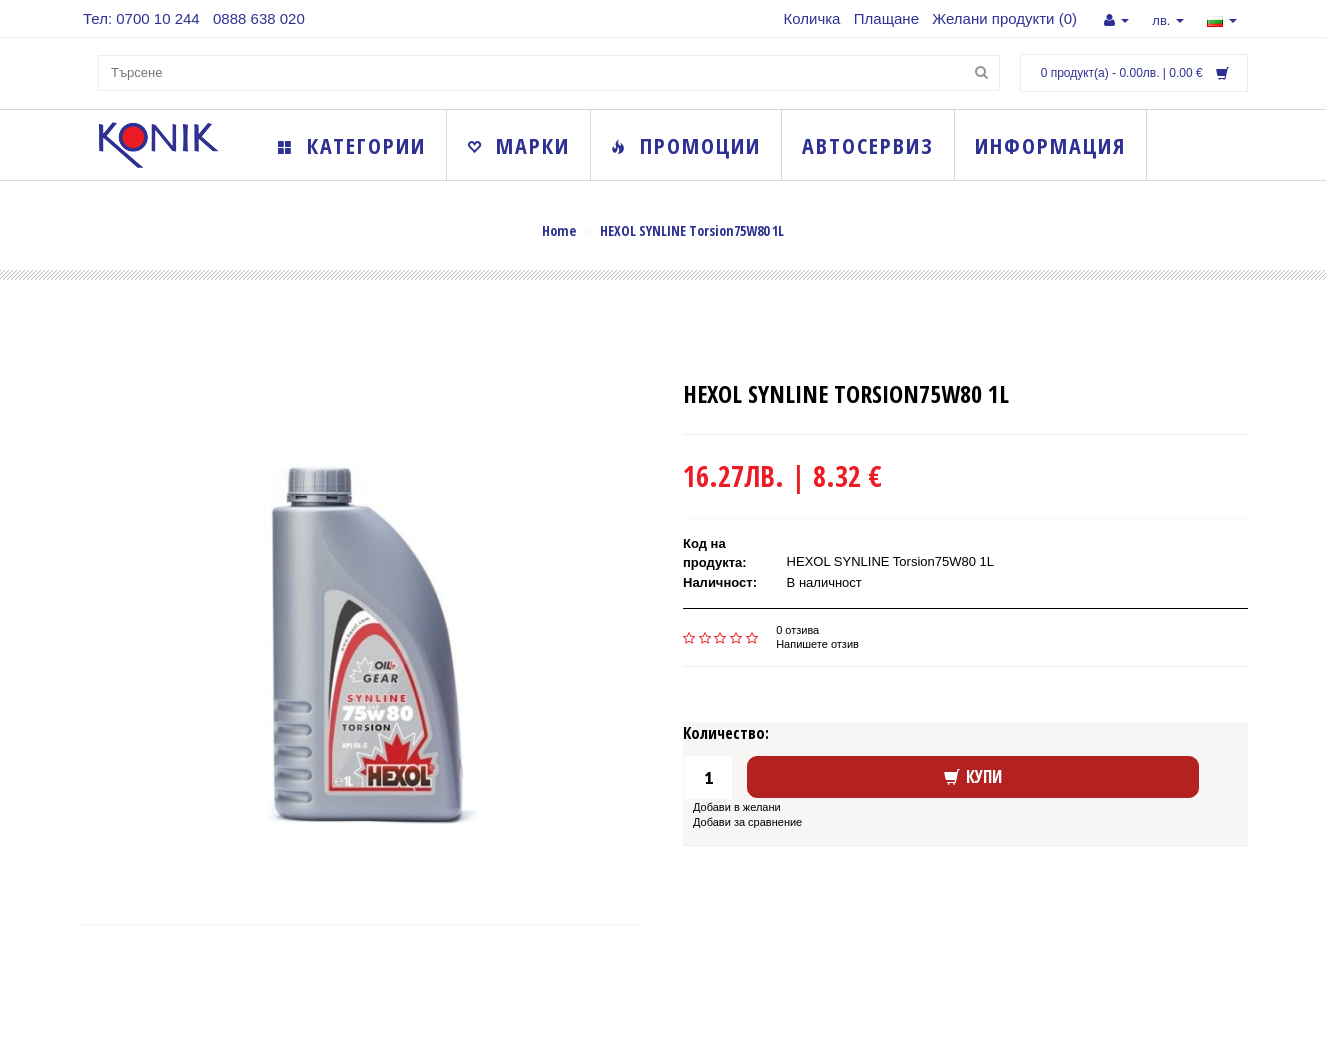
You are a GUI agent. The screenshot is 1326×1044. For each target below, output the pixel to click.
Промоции (686, 145)
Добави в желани (737, 807)
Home (559, 230)
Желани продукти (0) (1004, 18)
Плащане (886, 18)
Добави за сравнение (747, 822)
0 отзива (797, 630)
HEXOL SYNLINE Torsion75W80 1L (692, 230)
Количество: (726, 733)
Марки (518, 145)
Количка (812, 18)
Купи (973, 776)
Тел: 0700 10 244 (141, 18)
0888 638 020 (259, 18)
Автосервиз (868, 145)
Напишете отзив (817, 644)
